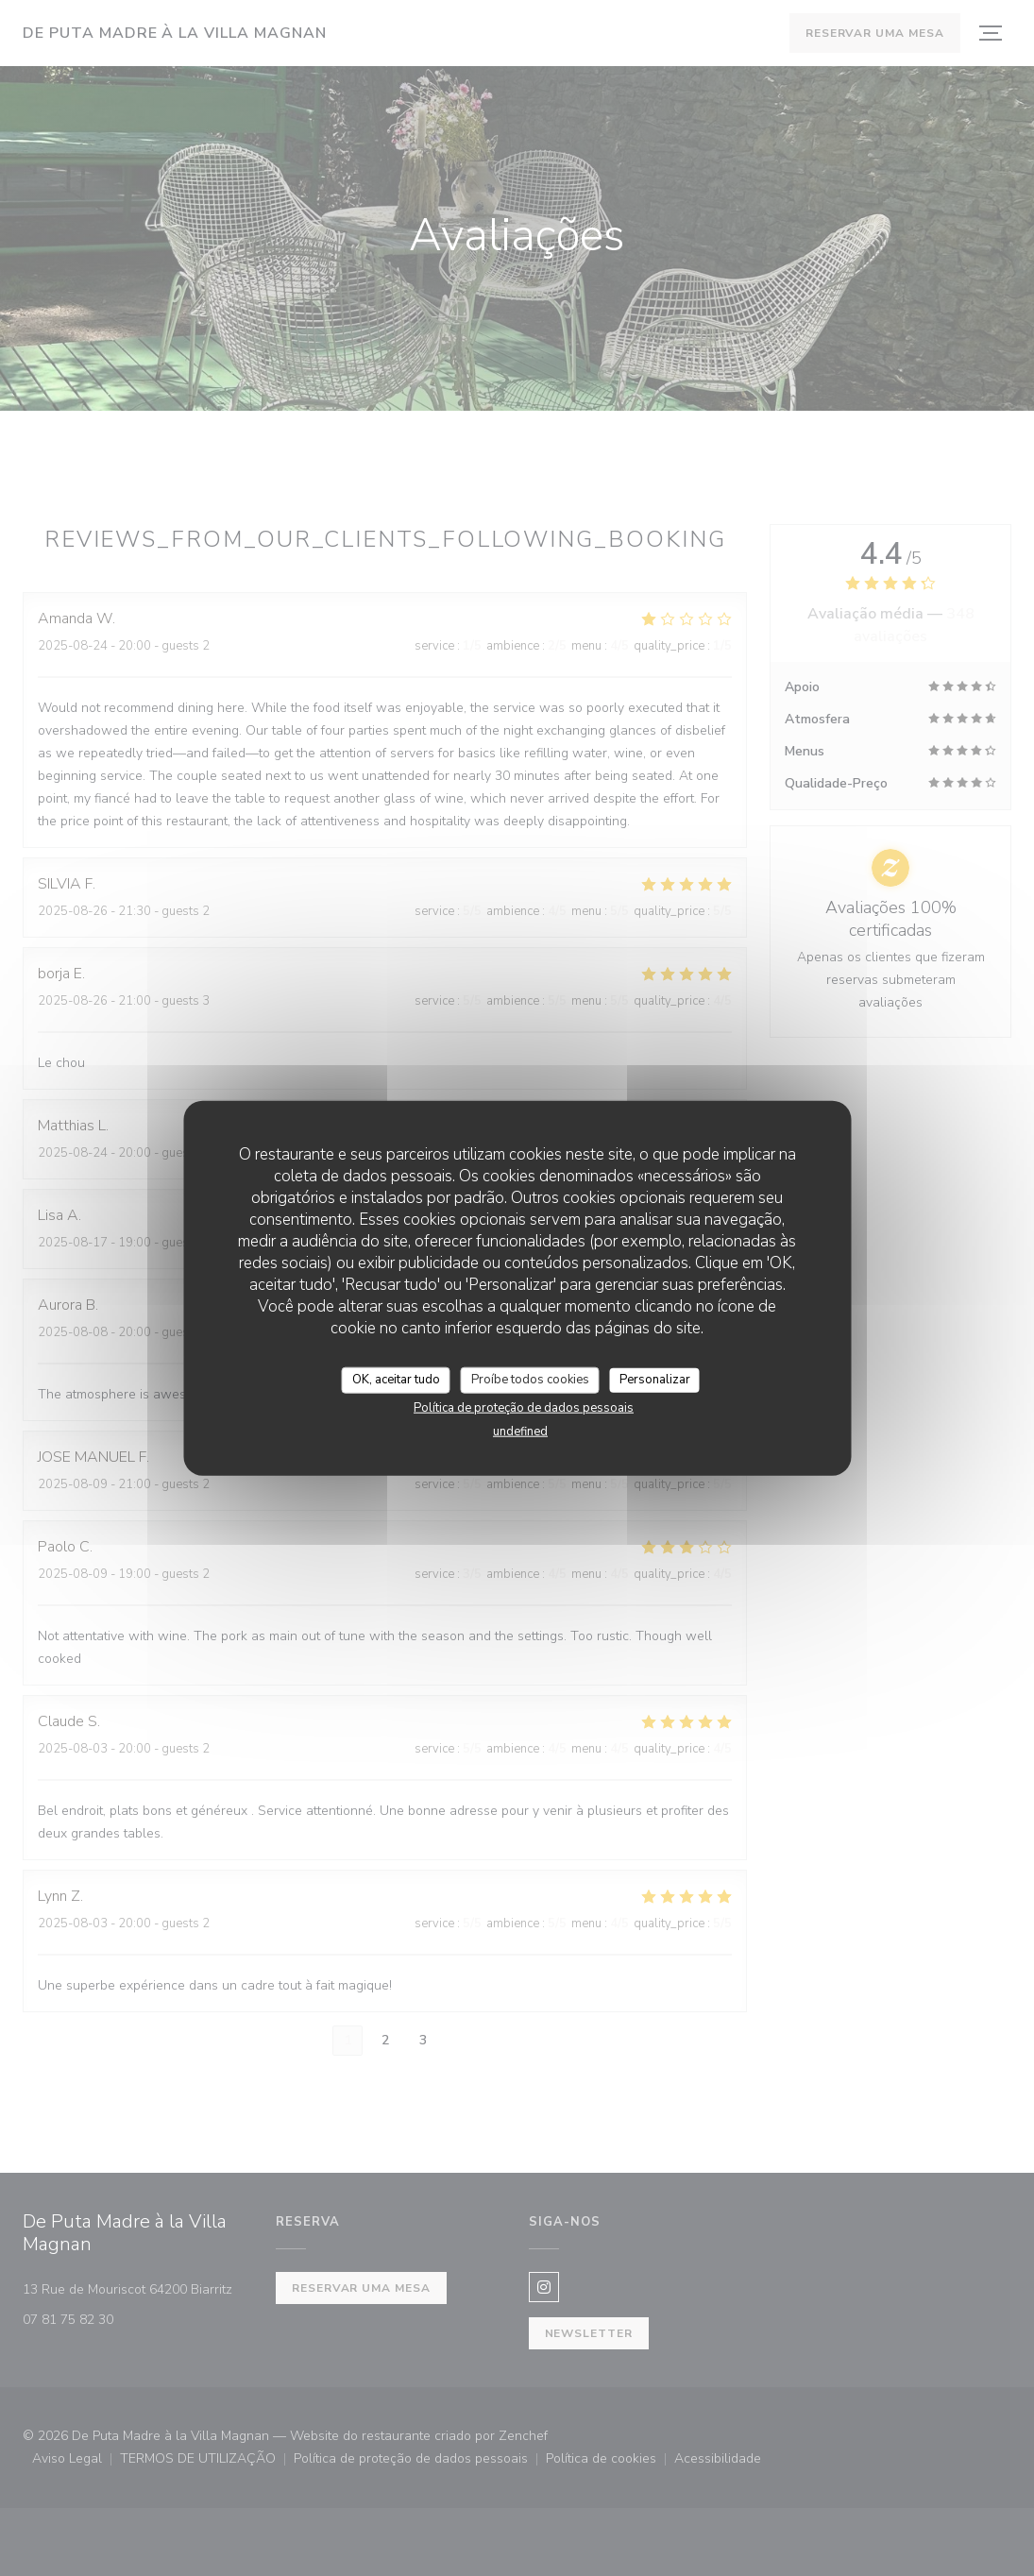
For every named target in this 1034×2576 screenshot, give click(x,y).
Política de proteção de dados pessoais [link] (524, 1406)
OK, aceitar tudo (396, 1379)
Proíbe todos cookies (530, 1379)
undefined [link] (520, 1430)
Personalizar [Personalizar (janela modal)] (654, 1379)
